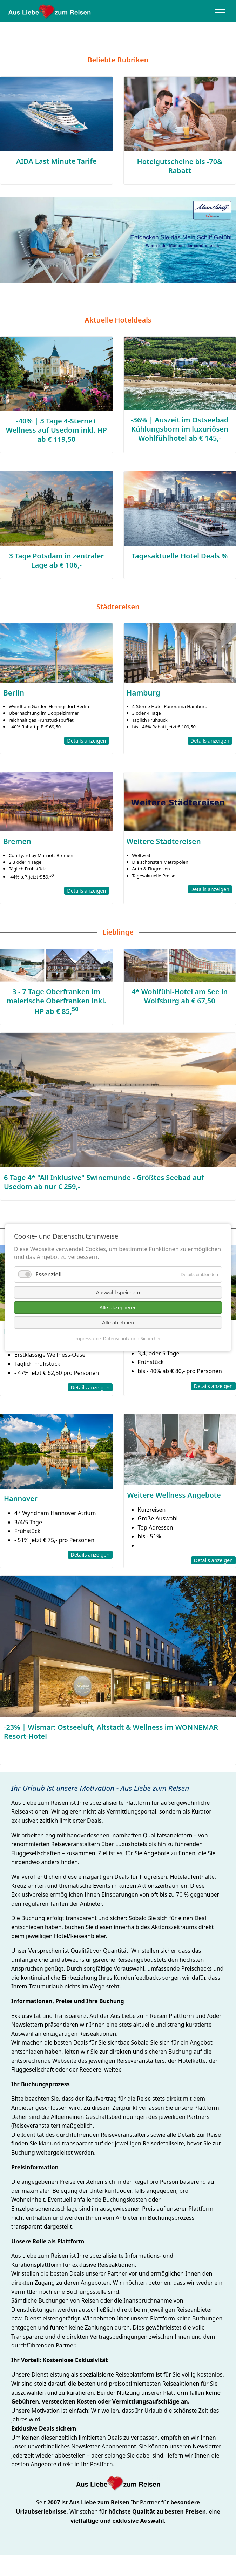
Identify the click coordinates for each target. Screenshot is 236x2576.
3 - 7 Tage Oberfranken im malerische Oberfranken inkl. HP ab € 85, (56, 1001)
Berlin (13, 693)
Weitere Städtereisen (164, 841)
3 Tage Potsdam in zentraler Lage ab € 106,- (56, 560)
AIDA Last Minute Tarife (56, 161)
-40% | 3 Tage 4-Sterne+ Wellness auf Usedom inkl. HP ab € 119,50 (56, 430)
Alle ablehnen (118, 1323)
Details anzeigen (86, 740)
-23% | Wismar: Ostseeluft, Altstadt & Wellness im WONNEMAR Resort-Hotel (111, 1731)
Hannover (21, 1498)
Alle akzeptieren (118, 1307)
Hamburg (143, 693)
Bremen (17, 841)
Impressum (86, 1338)
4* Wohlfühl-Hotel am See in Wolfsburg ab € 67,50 (180, 996)
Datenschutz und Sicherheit (132, 1338)
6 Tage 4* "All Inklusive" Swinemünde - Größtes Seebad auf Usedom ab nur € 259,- (104, 1182)
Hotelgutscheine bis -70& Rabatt (179, 166)
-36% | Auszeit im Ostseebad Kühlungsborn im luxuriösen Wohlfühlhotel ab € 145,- (179, 429)
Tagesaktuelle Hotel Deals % (180, 556)
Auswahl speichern (118, 1292)
